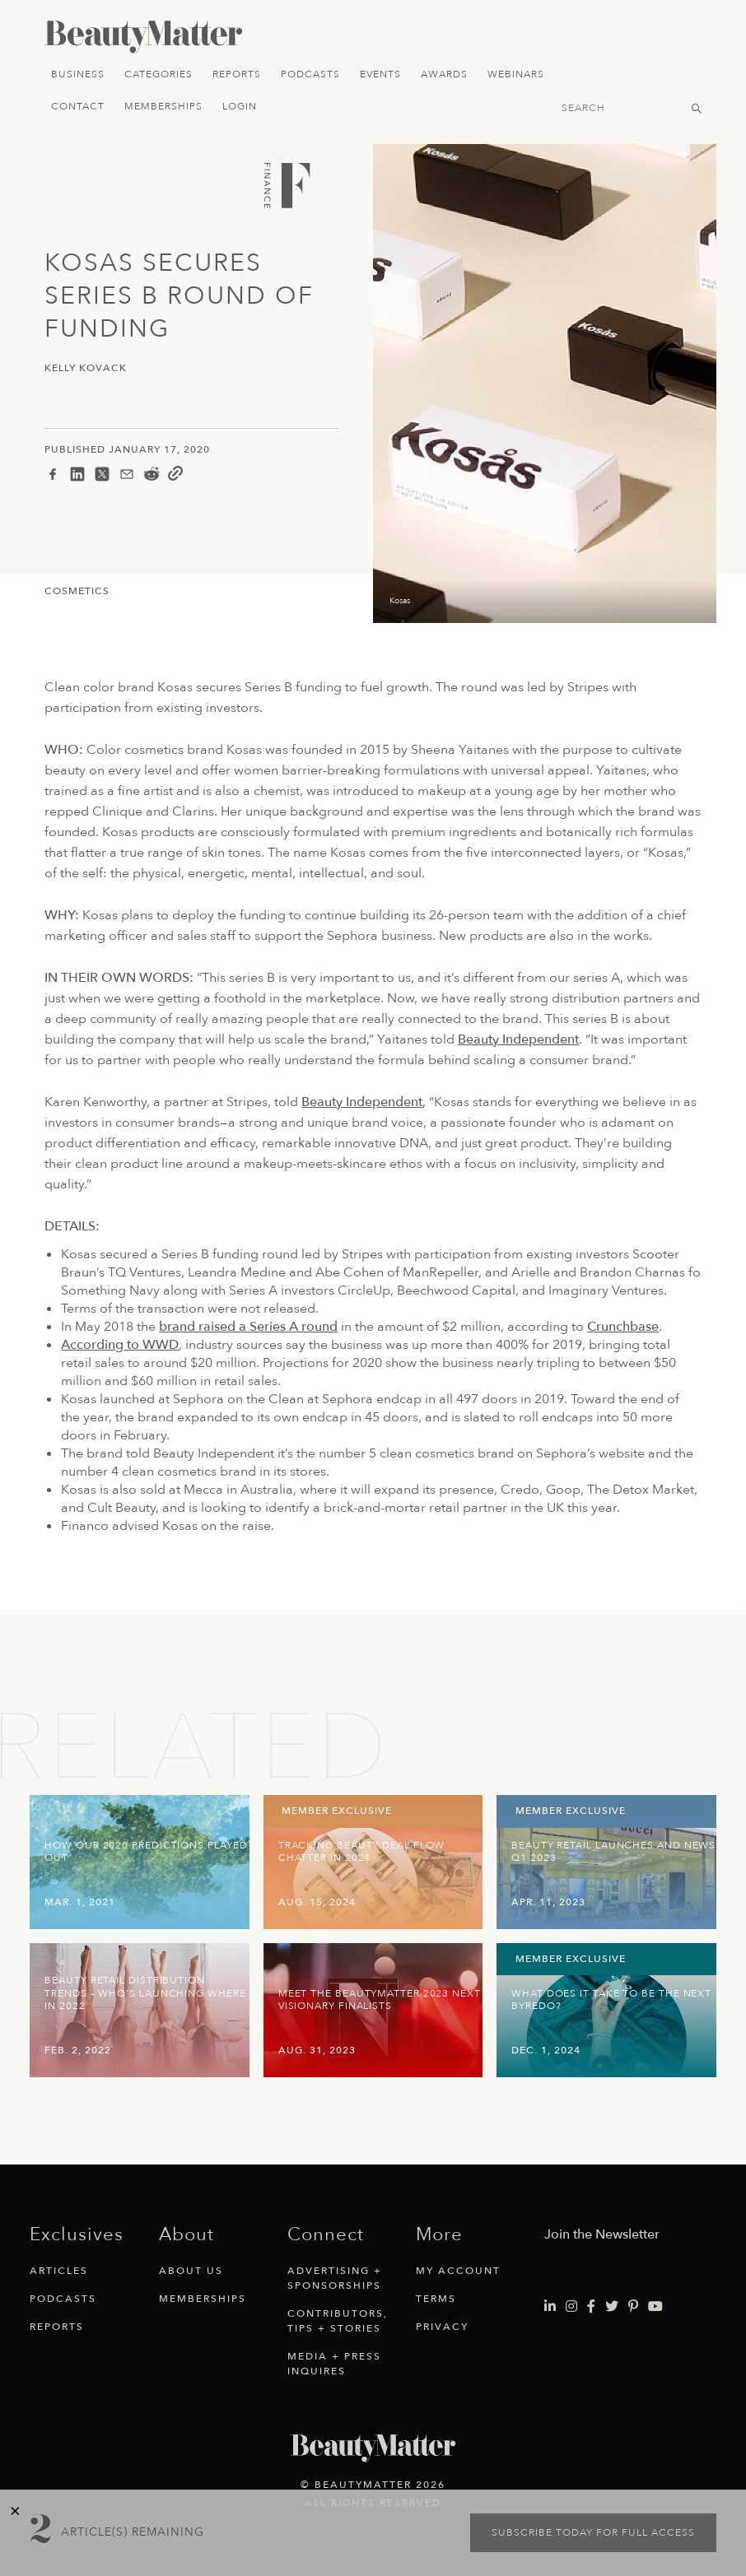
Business (78, 74)
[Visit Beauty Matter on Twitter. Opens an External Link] (611, 2307)
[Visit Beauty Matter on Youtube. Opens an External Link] (655, 2307)
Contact (78, 106)
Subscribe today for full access (593, 2532)
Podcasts (310, 74)
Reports (236, 74)
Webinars (515, 74)
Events (380, 74)
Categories (158, 74)
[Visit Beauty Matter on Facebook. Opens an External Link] (591, 2307)
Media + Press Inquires (334, 2364)
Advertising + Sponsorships (334, 2278)
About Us (191, 2270)
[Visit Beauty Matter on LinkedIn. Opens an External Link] (550, 2307)
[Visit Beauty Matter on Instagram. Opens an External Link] (571, 2307)
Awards (444, 74)
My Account (458, 2270)
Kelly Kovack (85, 368)
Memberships (163, 106)
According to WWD (120, 1345)
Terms (436, 2298)
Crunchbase (623, 1327)
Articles (59, 2270)
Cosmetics (77, 591)
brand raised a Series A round (248, 1327)
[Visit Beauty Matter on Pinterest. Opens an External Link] (633, 2307)
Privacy (442, 2326)
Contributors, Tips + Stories (337, 2321)
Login (239, 106)
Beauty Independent (518, 1039)
